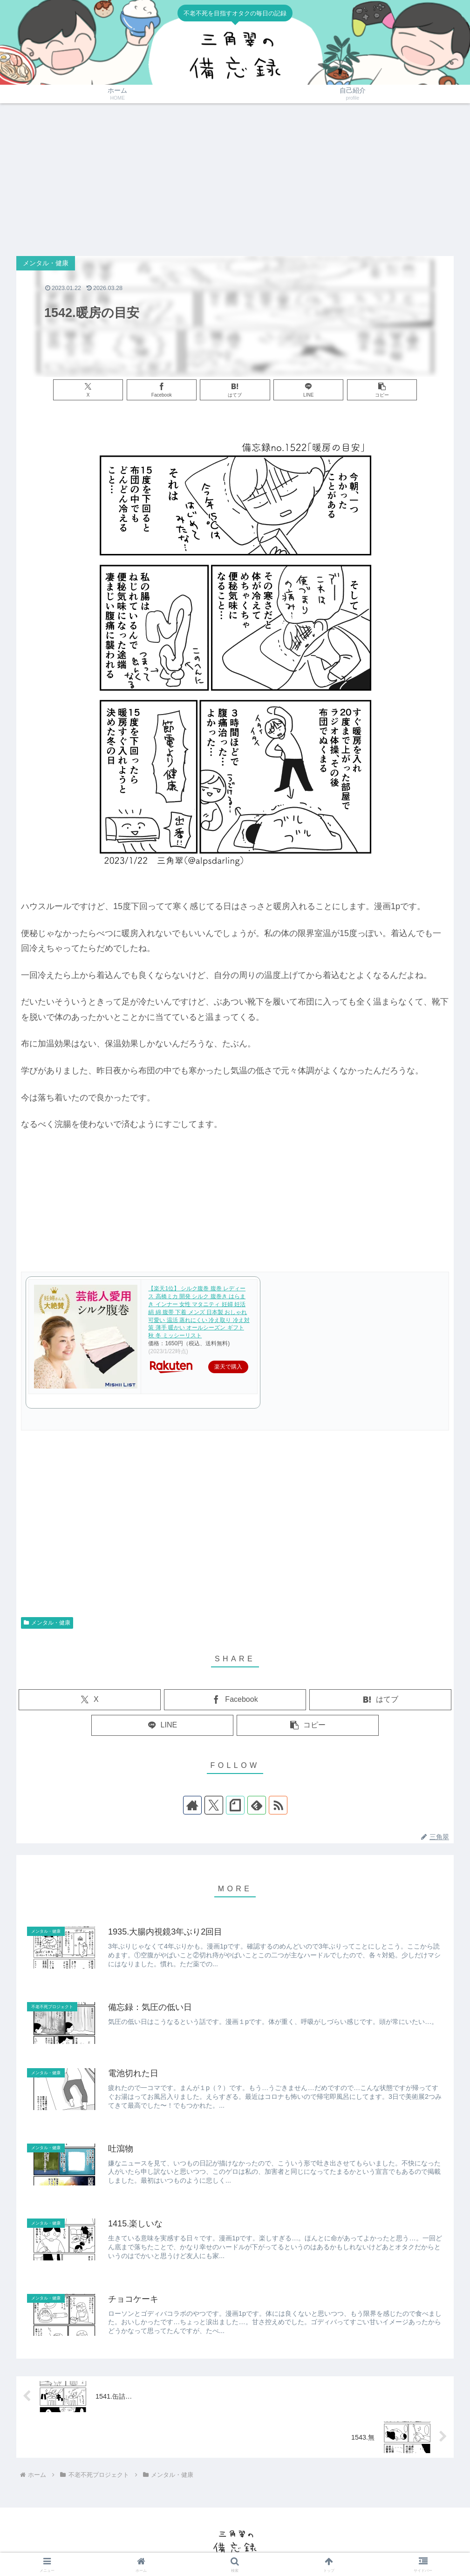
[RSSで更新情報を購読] (278, 1805)
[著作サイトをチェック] (192, 1805)
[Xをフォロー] (213, 1805)
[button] (382, 389)
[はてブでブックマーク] (235, 389)
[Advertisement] (235, 180)
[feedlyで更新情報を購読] (256, 1805)
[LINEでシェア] (308, 389)
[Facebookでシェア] (162, 389)
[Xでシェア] (88, 389)
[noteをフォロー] (235, 1805)
